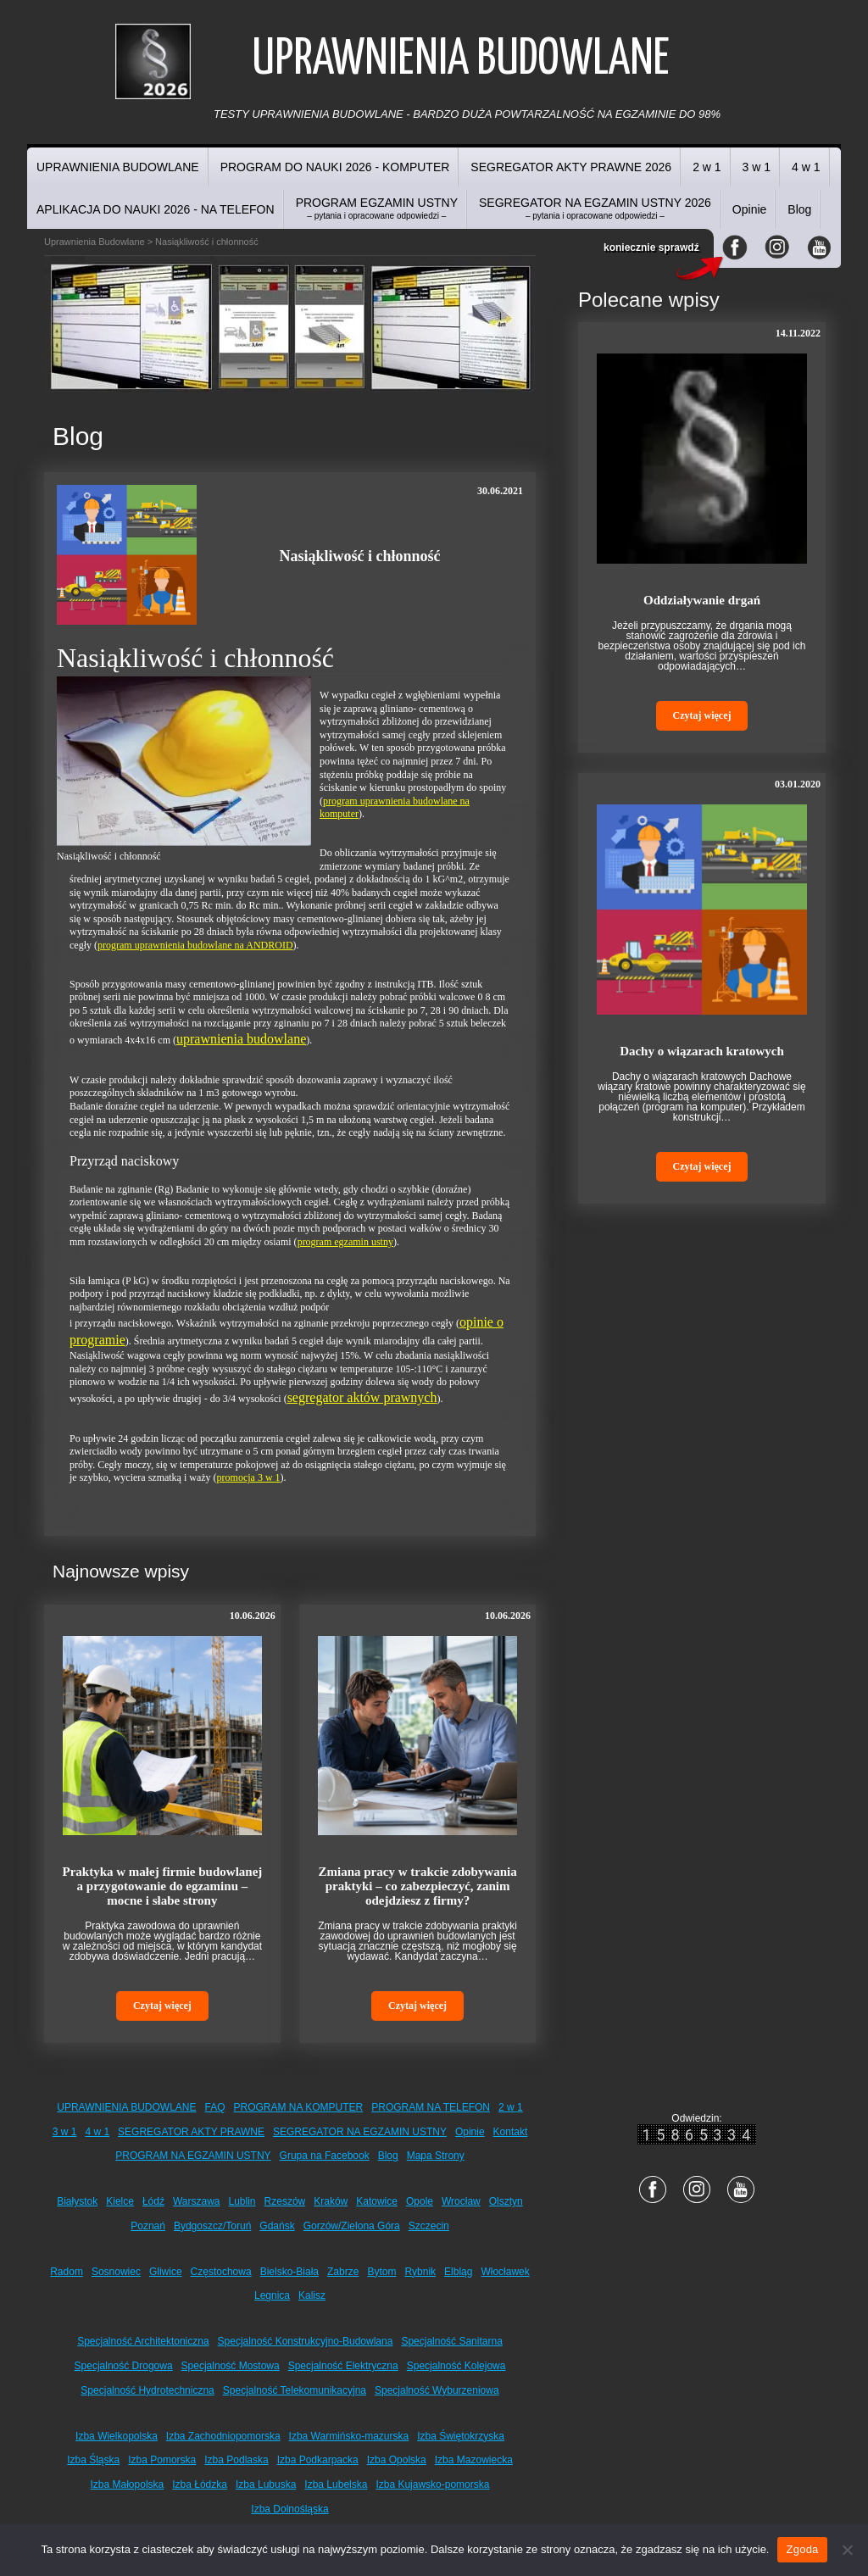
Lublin (242, 2201)
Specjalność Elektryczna (343, 2366)
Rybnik (420, 2272)
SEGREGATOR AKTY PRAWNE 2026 (570, 167)
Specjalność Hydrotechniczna (147, 2390)
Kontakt (510, 2132)
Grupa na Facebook (325, 2156)
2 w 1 (707, 167)
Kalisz (312, 2295)
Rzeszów (285, 2201)
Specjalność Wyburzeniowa (437, 2390)
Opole (419, 2201)
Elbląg (458, 2272)
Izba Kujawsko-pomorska (432, 2484)
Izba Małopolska (127, 2484)
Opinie (749, 209)
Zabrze (343, 2272)
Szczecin (429, 2226)
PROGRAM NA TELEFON (430, 2107)
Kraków (331, 2201)
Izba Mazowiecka (474, 2460)
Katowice (377, 2201)
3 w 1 (757, 167)
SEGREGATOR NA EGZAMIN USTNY (360, 2132)
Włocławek (505, 2272)
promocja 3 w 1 (249, 1477)
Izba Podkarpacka (318, 2460)
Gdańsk (276, 2226)
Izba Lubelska (335, 2484)
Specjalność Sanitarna (451, 2341)
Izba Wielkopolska (116, 2436)
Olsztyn (506, 2201)
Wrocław (461, 2201)
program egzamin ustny (345, 1242)
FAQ (215, 2107)
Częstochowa (221, 2272)
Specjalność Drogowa (124, 2366)
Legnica (272, 2295)
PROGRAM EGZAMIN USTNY (377, 208)
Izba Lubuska (266, 2484)
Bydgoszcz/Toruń (212, 2226)
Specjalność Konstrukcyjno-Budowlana (305, 2341)
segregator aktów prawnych (362, 1397)
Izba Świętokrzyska (460, 2436)
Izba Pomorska (162, 2460)
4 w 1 (806, 167)
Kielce (120, 2201)
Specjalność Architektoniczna (143, 2341)
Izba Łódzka (199, 2484)
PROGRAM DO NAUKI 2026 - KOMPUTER (335, 167)
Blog (799, 209)
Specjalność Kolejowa (456, 2366)
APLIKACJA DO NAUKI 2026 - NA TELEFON (155, 209)
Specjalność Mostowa (230, 2366)
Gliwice (165, 2272)
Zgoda (802, 2549)
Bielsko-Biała (289, 2272)
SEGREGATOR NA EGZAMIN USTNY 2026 (595, 208)
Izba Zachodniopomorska (223, 2436)
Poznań (148, 2226)
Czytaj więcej (162, 2005)
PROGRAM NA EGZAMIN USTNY (192, 2156)
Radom (66, 2272)
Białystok (77, 2201)
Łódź (153, 2201)
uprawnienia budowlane (241, 1039)
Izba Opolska (396, 2460)
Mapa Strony (436, 2156)
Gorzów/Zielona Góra (351, 2226)
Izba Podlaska (236, 2460)
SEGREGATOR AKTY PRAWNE (191, 2132)
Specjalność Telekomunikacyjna (294, 2390)
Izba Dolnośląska (289, 2509)
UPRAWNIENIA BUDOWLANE (117, 167)
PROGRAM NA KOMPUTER (299, 2107)
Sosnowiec (116, 2272)
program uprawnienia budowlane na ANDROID (195, 945)
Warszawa (196, 2201)
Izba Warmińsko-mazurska (349, 2436)
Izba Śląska (93, 2460)
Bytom (381, 2272)
